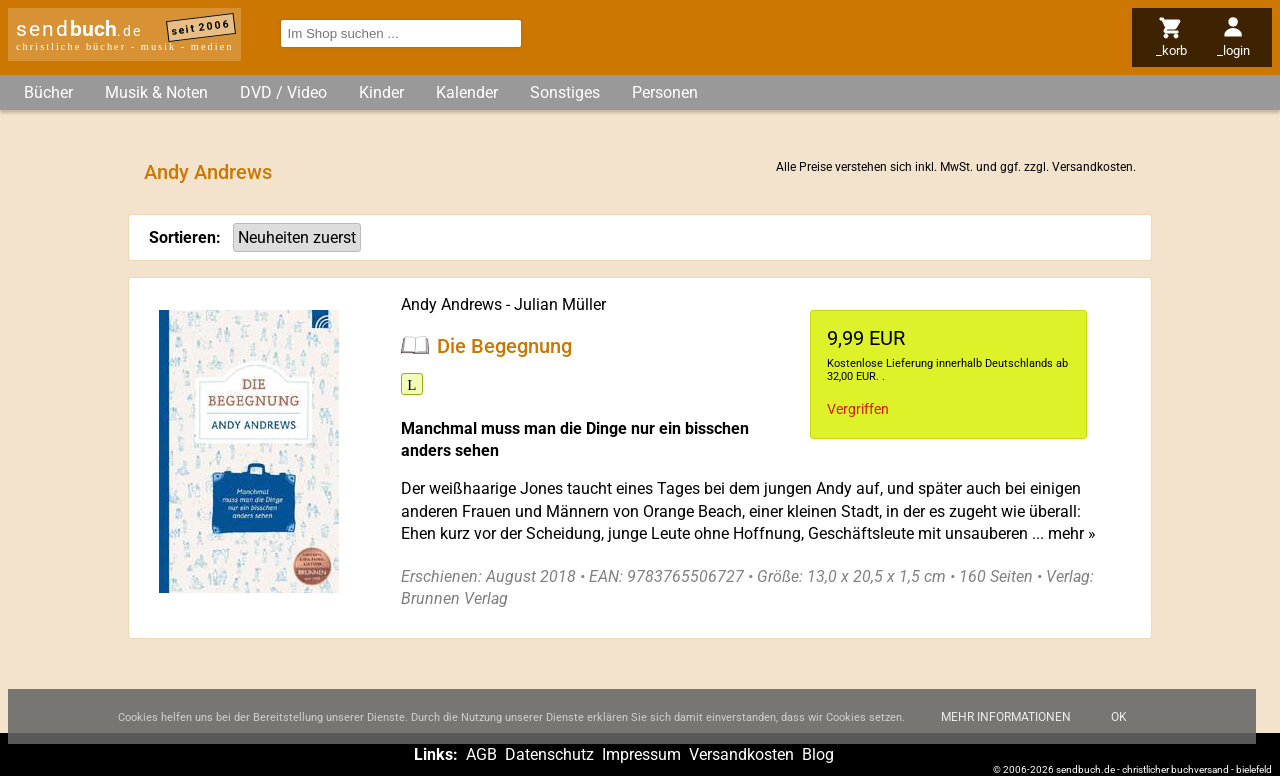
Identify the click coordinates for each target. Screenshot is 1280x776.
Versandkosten (1092, 167)
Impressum (641, 754)
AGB (481, 754)
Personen (665, 92)
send (79, 29)
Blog (818, 754)
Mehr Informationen (1006, 725)
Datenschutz (549, 754)
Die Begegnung (504, 345)
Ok (1119, 725)
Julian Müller (560, 304)
